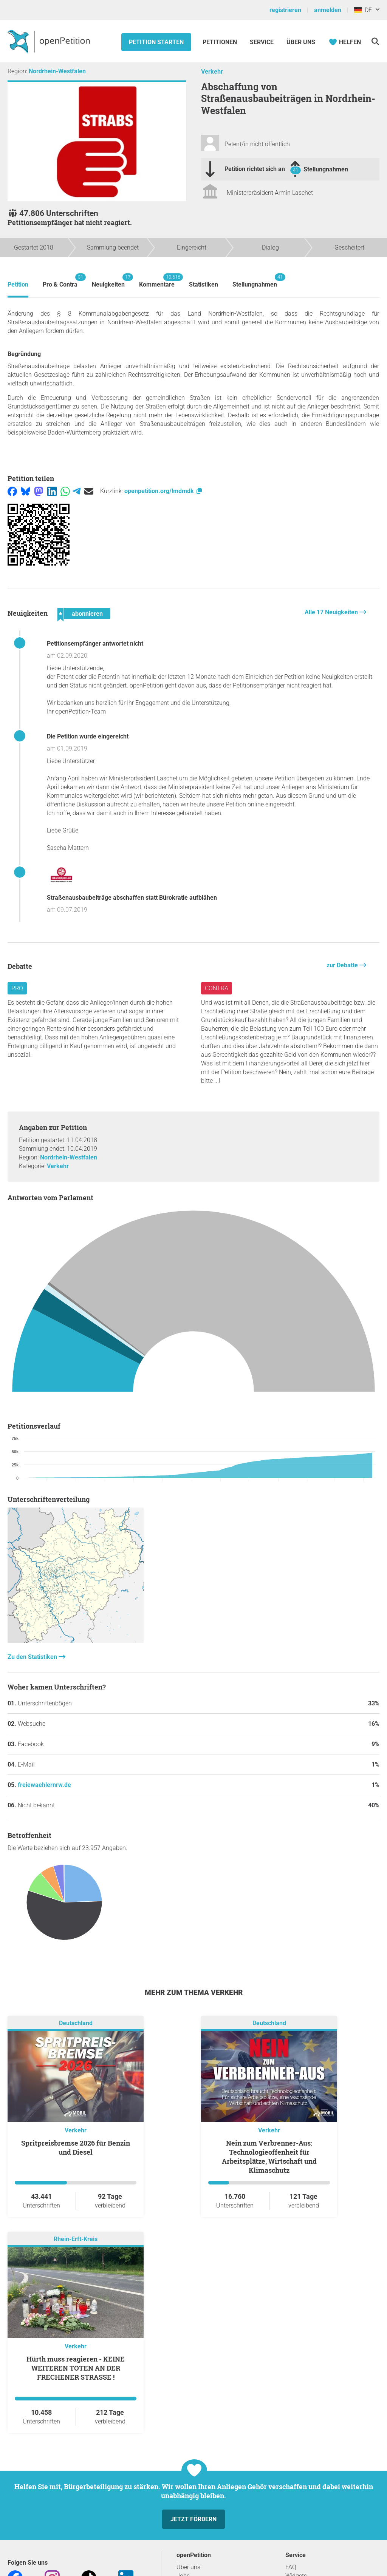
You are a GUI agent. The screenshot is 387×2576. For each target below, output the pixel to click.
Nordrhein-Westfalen (57, 71)
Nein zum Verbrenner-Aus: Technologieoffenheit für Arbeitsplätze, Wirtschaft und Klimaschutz (269, 2156)
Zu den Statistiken (33, 1656)
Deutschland (76, 2023)
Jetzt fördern (193, 2519)
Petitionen (220, 42)
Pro (17, 988)
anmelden (327, 10)
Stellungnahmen (325, 169)
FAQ (290, 2567)
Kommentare (157, 280)
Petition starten (156, 42)
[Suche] (375, 41)
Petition (18, 284)
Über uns (188, 2567)
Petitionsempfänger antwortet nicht (95, 643)
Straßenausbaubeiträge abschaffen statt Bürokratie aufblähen (132, 897)
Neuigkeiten (108, 280)
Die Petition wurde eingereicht (87, 736)
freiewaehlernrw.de (44, 1784)
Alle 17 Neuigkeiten (332, 612)
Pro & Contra (60, 280)
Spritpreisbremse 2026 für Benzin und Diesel (75, 2147)
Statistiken (203, 284)
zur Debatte (343, 965)
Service (262, 42)
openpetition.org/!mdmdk (163, 491)
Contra (216, 988)
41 (295, 170)
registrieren (285, 10)
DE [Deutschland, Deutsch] (363, 10)
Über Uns (300, 42)
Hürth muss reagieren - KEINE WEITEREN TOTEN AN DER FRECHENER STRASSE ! (75, 2368)
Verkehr (212, 71)
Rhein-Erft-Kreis (76, 2239)
